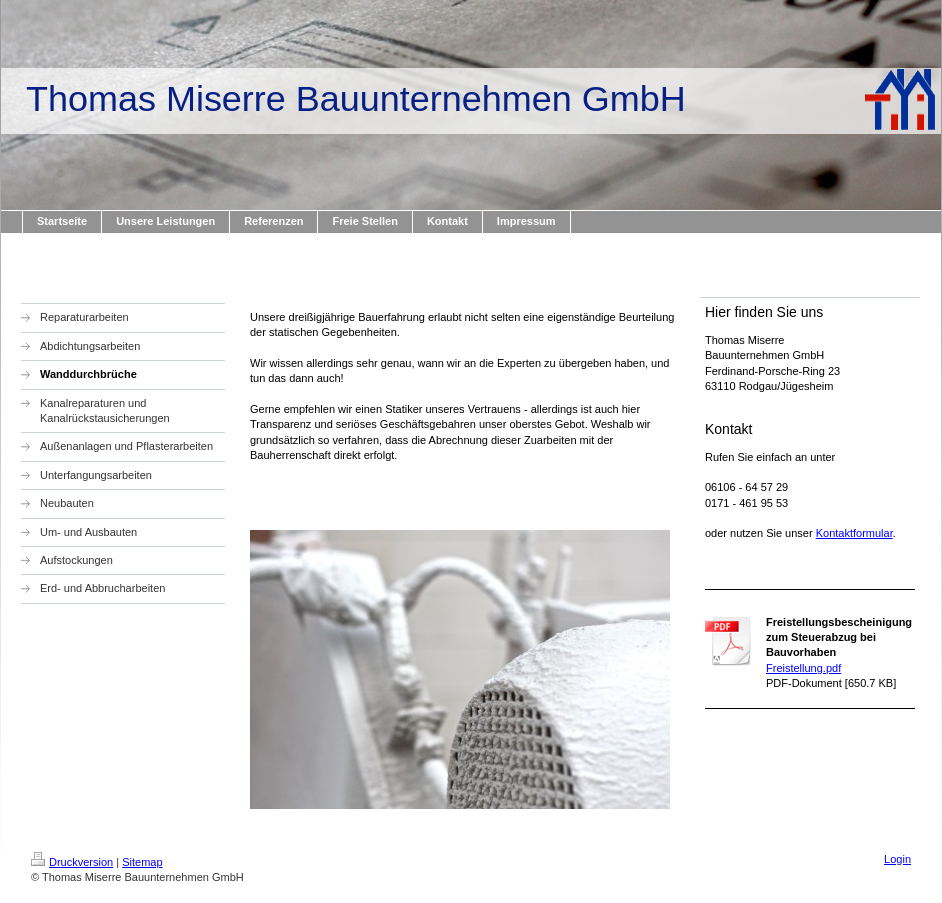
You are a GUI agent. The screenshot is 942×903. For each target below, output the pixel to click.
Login (897, 859)
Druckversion (72, 862)
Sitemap (142, 862)
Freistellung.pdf (803, 668)
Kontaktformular (854, 533)
